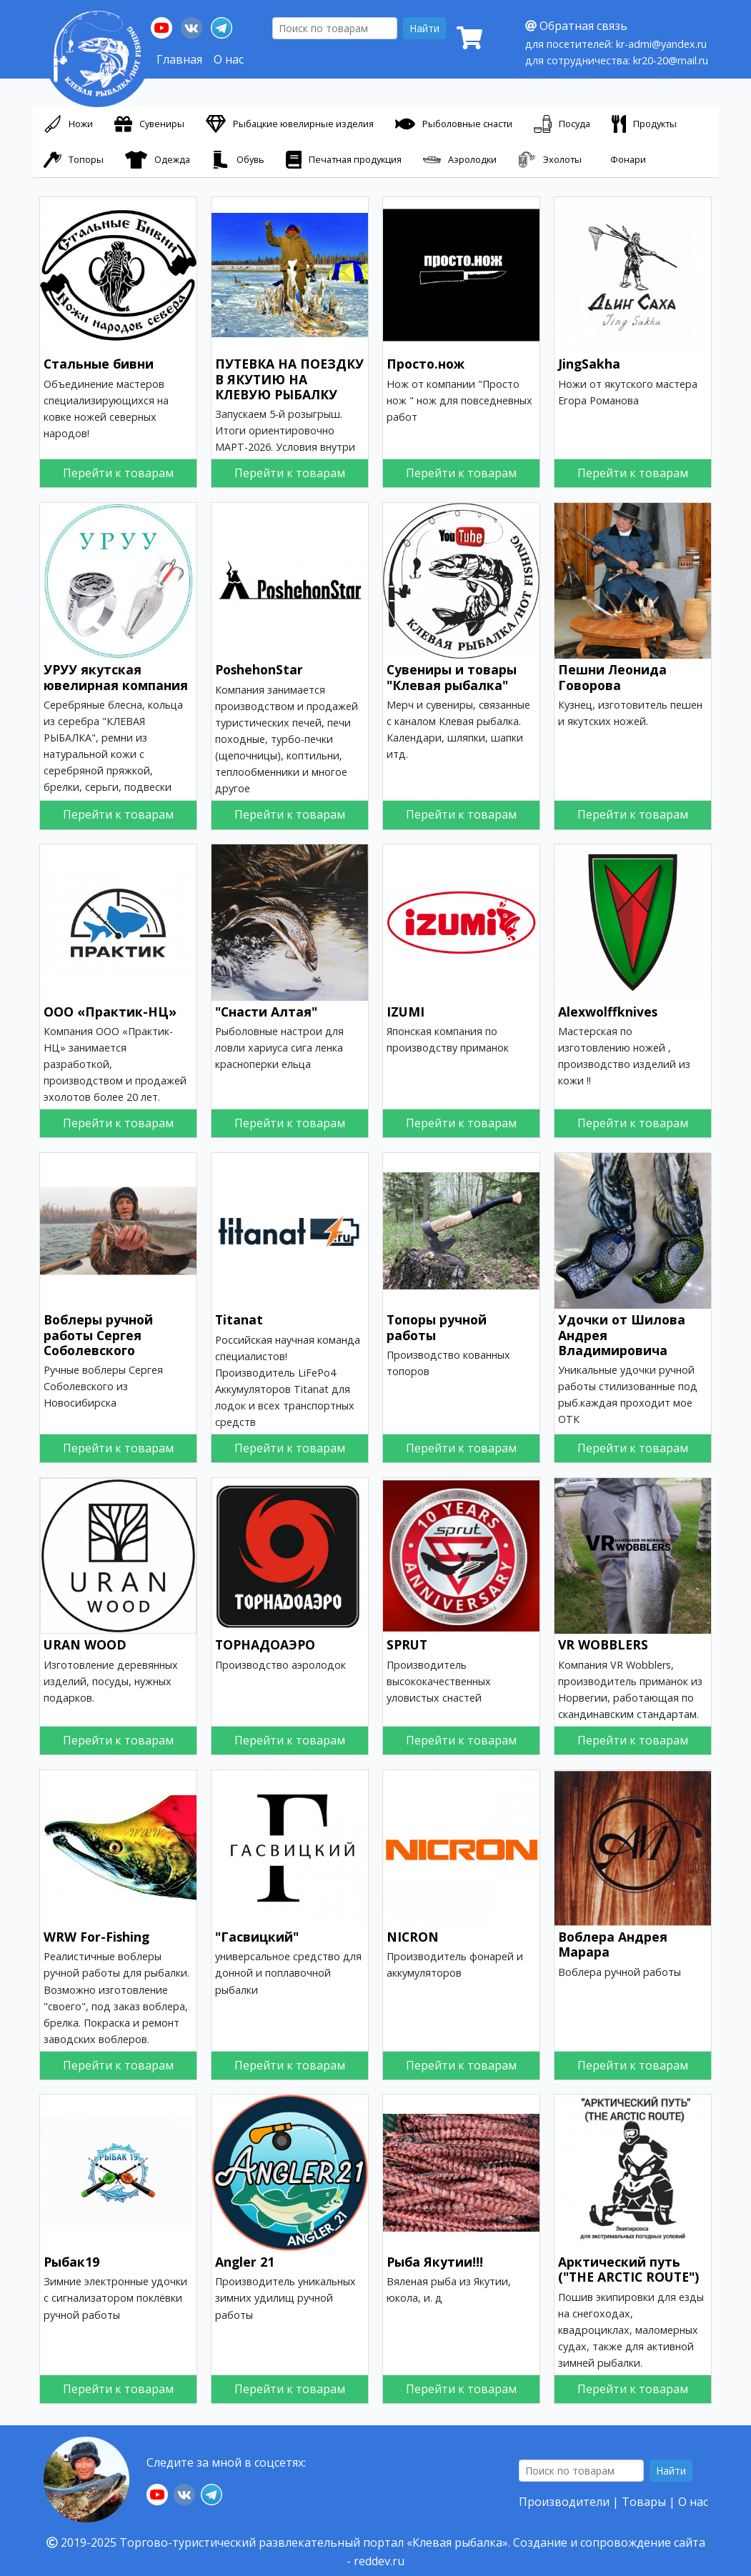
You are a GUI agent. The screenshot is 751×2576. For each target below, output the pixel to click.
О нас (229, 59)
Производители (564, 2502)
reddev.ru (379, 2561)
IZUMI (405, 1011)
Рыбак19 (71, 2261)
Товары (644, 2502)
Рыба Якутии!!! (435, 2261)
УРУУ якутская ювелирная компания (116, 677)
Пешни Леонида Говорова (612, 677)
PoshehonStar (259, 669)
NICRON (413, 1936)
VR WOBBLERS (603, 1644)
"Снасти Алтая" (266, 1011)
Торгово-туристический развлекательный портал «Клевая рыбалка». (314, 2542)
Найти (424, 28)
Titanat (239, 1319)
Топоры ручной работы (437, 1327)
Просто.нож (425, 363)
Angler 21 (244, 2261)
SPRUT (407, 1644)
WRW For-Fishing (96, 1936)
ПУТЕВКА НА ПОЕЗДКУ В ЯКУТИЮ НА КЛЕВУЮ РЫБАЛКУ (289, 378)
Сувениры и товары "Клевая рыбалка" (452, 677)
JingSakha (589, 363)
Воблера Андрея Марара (612, 1944)
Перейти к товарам (118, 473)
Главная (179, 59)
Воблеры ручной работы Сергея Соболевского (98, 1334)
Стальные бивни (99, 363)
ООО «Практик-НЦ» (110, 1011)
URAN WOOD (85, 1644)
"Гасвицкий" (257, 1936)
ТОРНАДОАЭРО (265, 1644)
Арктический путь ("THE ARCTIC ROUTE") (628, 2269)
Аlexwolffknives (607, 1011)
